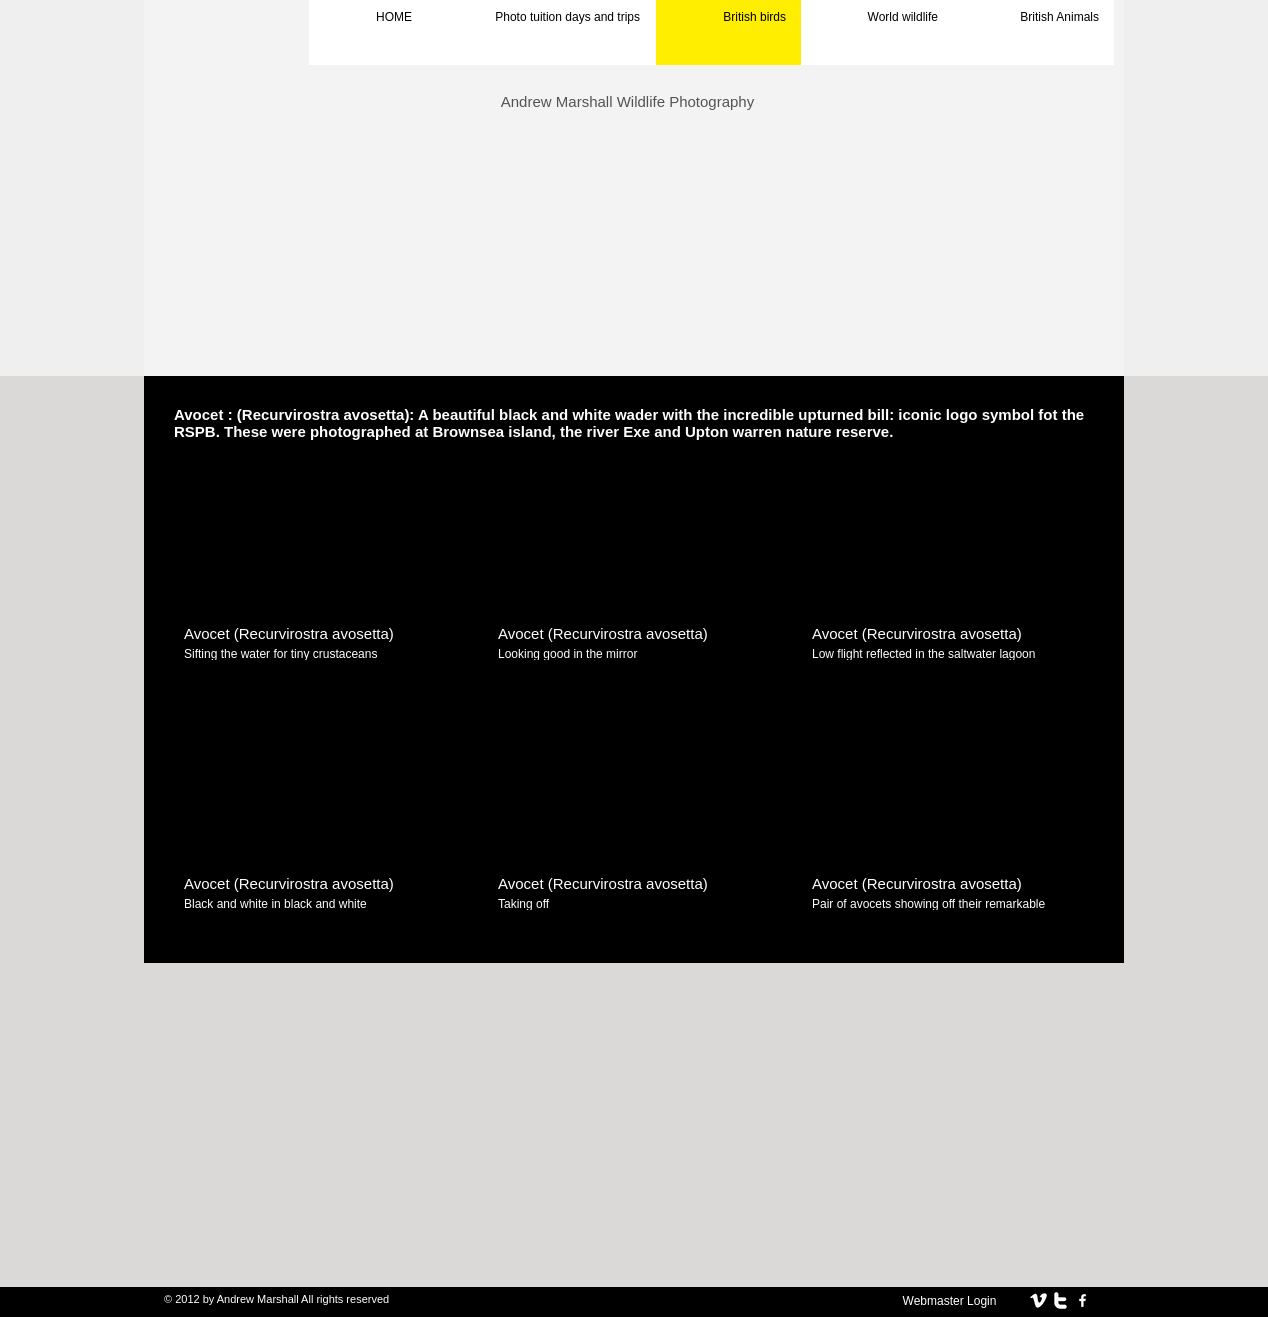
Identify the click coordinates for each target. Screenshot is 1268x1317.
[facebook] (1082, 1300)
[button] (323, 570)
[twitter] (1060, 1300)
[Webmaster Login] (949, 1301)
